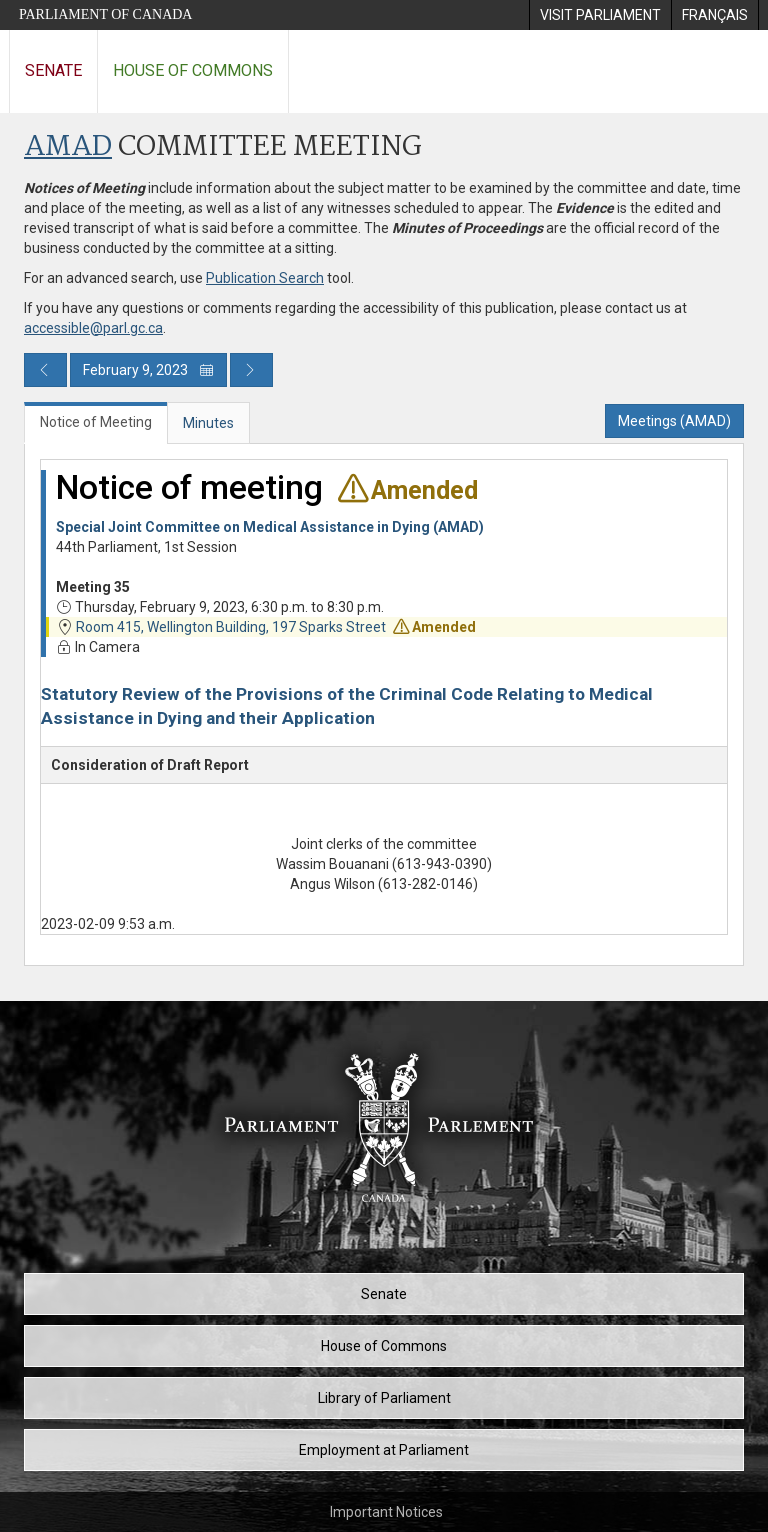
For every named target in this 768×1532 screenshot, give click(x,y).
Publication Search (265, 278)
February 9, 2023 (148, 370)
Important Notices (386, 1512)
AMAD (68, 147)
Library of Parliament (384, 1398)
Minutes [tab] (208, 423)
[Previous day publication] (45, 370)
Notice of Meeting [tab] (96, 422)
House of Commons (193, 70)
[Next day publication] (251, 370)
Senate (53, 70)
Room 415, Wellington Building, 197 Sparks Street (231, 627)
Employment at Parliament (384, 1450)
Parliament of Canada (105, 14)
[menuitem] (600, 15)
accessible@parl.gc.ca (93, 328)
